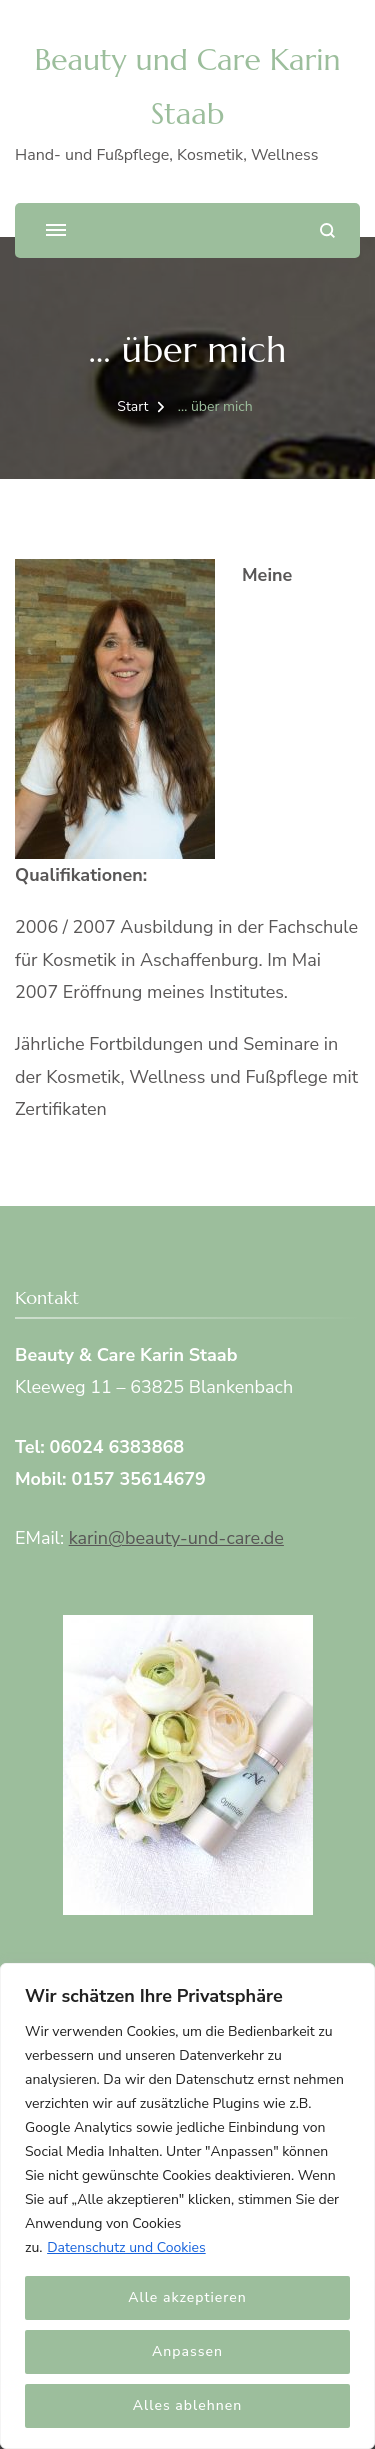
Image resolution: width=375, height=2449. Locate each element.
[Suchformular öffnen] (327, 230)
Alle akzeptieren (187, 2297)
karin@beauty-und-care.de (176, 1538)
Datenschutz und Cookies (126, 2247)
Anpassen (187, 2351)
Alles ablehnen (187, 2405)
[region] (187, 2206)
